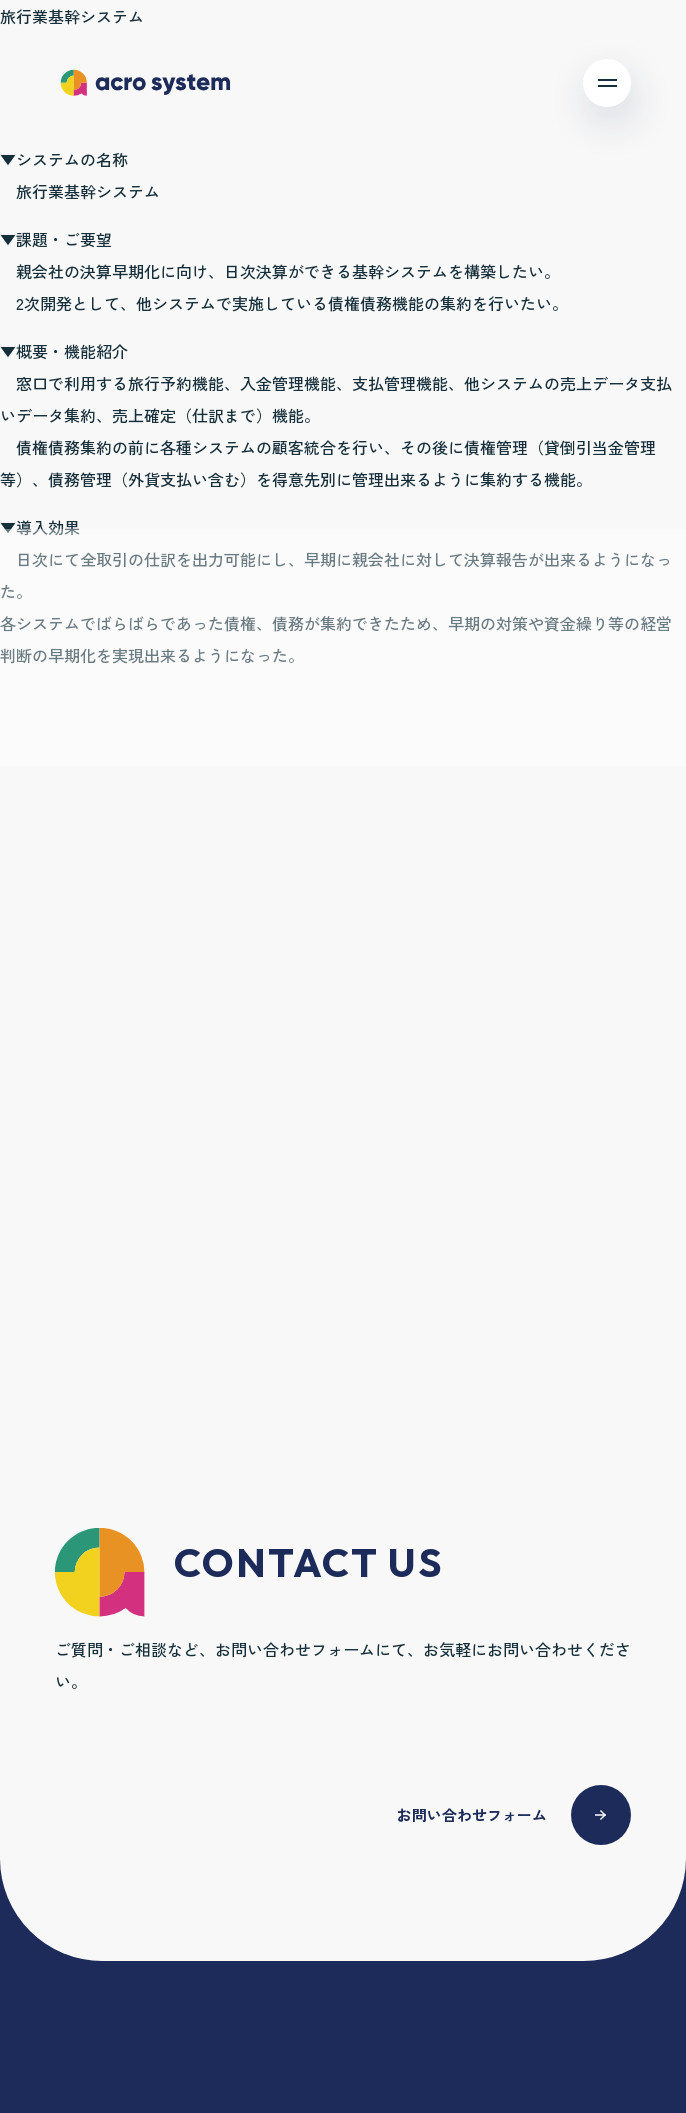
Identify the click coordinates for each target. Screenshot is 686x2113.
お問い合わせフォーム (472, 1814)
